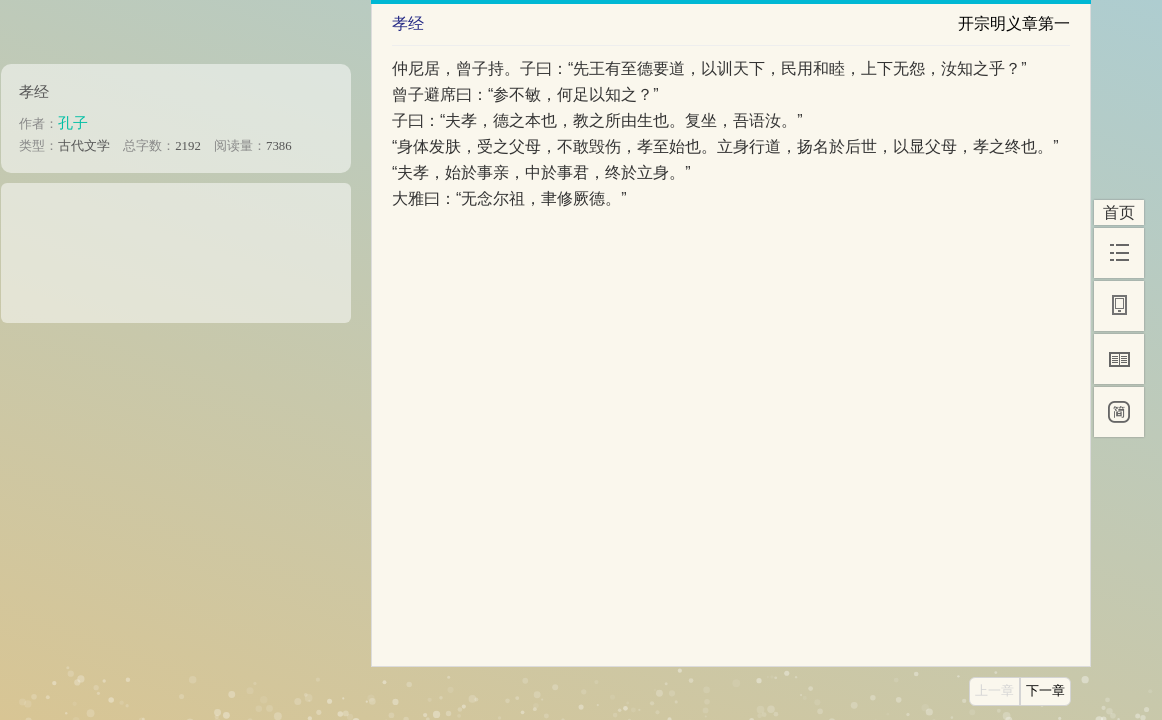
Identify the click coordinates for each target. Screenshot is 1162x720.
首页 (1119, 212)
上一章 (994, 691)
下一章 (1045, 691)
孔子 (73, 122)
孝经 (34, 91)
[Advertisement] (176, 246)
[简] (1119, 412)
